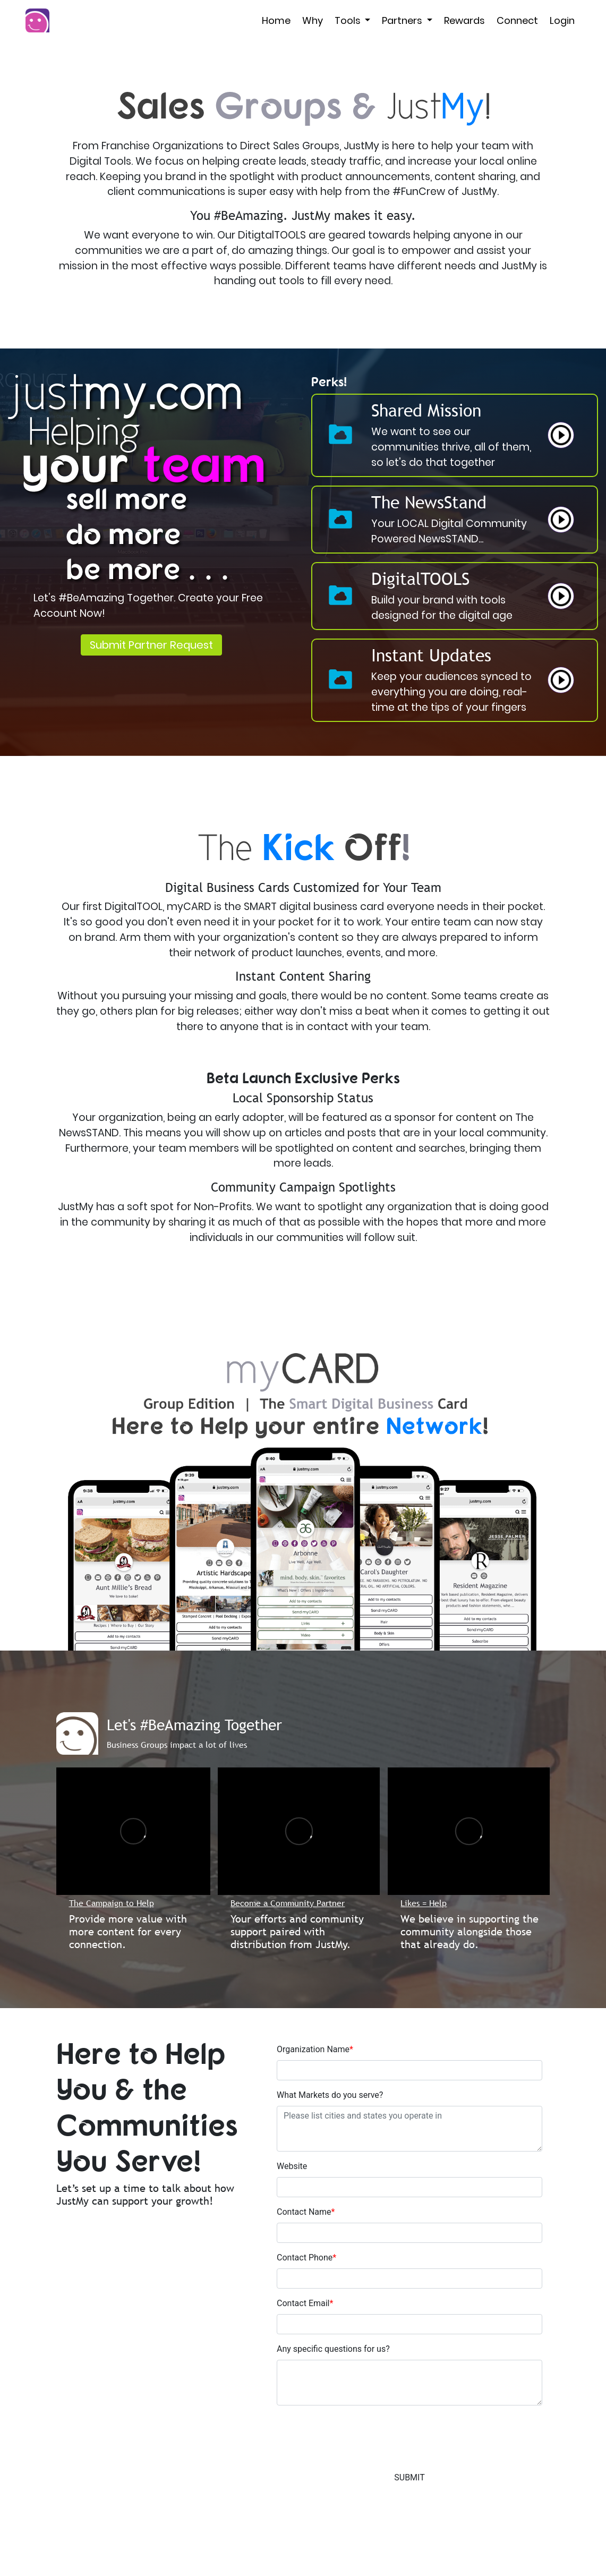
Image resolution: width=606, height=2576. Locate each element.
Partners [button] (403, 20)
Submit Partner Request (151, 644)
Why (312, 20)
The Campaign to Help (111, 1903)
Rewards (464, 20)
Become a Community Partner (288, 1903)
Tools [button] (349, 20)
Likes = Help (423, 1903)
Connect (517, 20)
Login (562, 20)
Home (276, 20)
